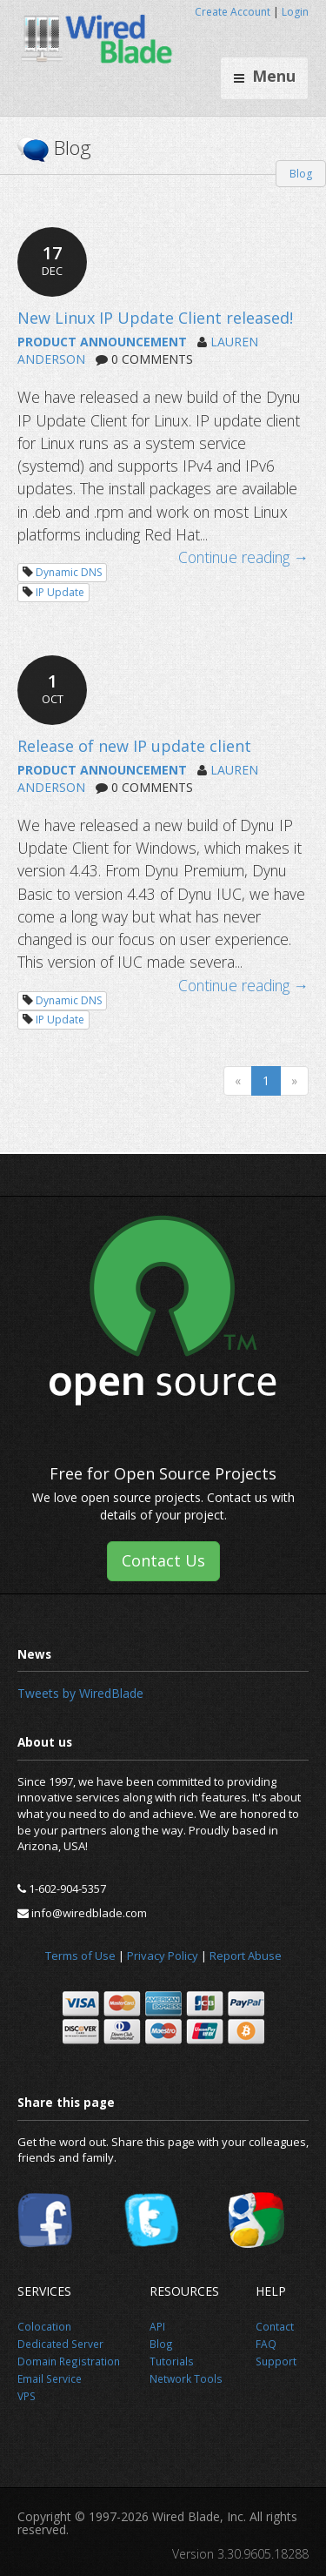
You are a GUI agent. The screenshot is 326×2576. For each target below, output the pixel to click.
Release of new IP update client (134, 745)
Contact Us (163, 1560)
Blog (300, 173)
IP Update (60, 592)
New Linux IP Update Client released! (155, 317)
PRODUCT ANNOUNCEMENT (102, 341)
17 (52, 260)
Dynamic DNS (69, 572)
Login (295, 11)
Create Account (232, 11)
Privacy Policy (162, 1955)
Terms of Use (80, 1955)
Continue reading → (243, 557)
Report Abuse (246, 1955)
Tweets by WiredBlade (80, 1693)
